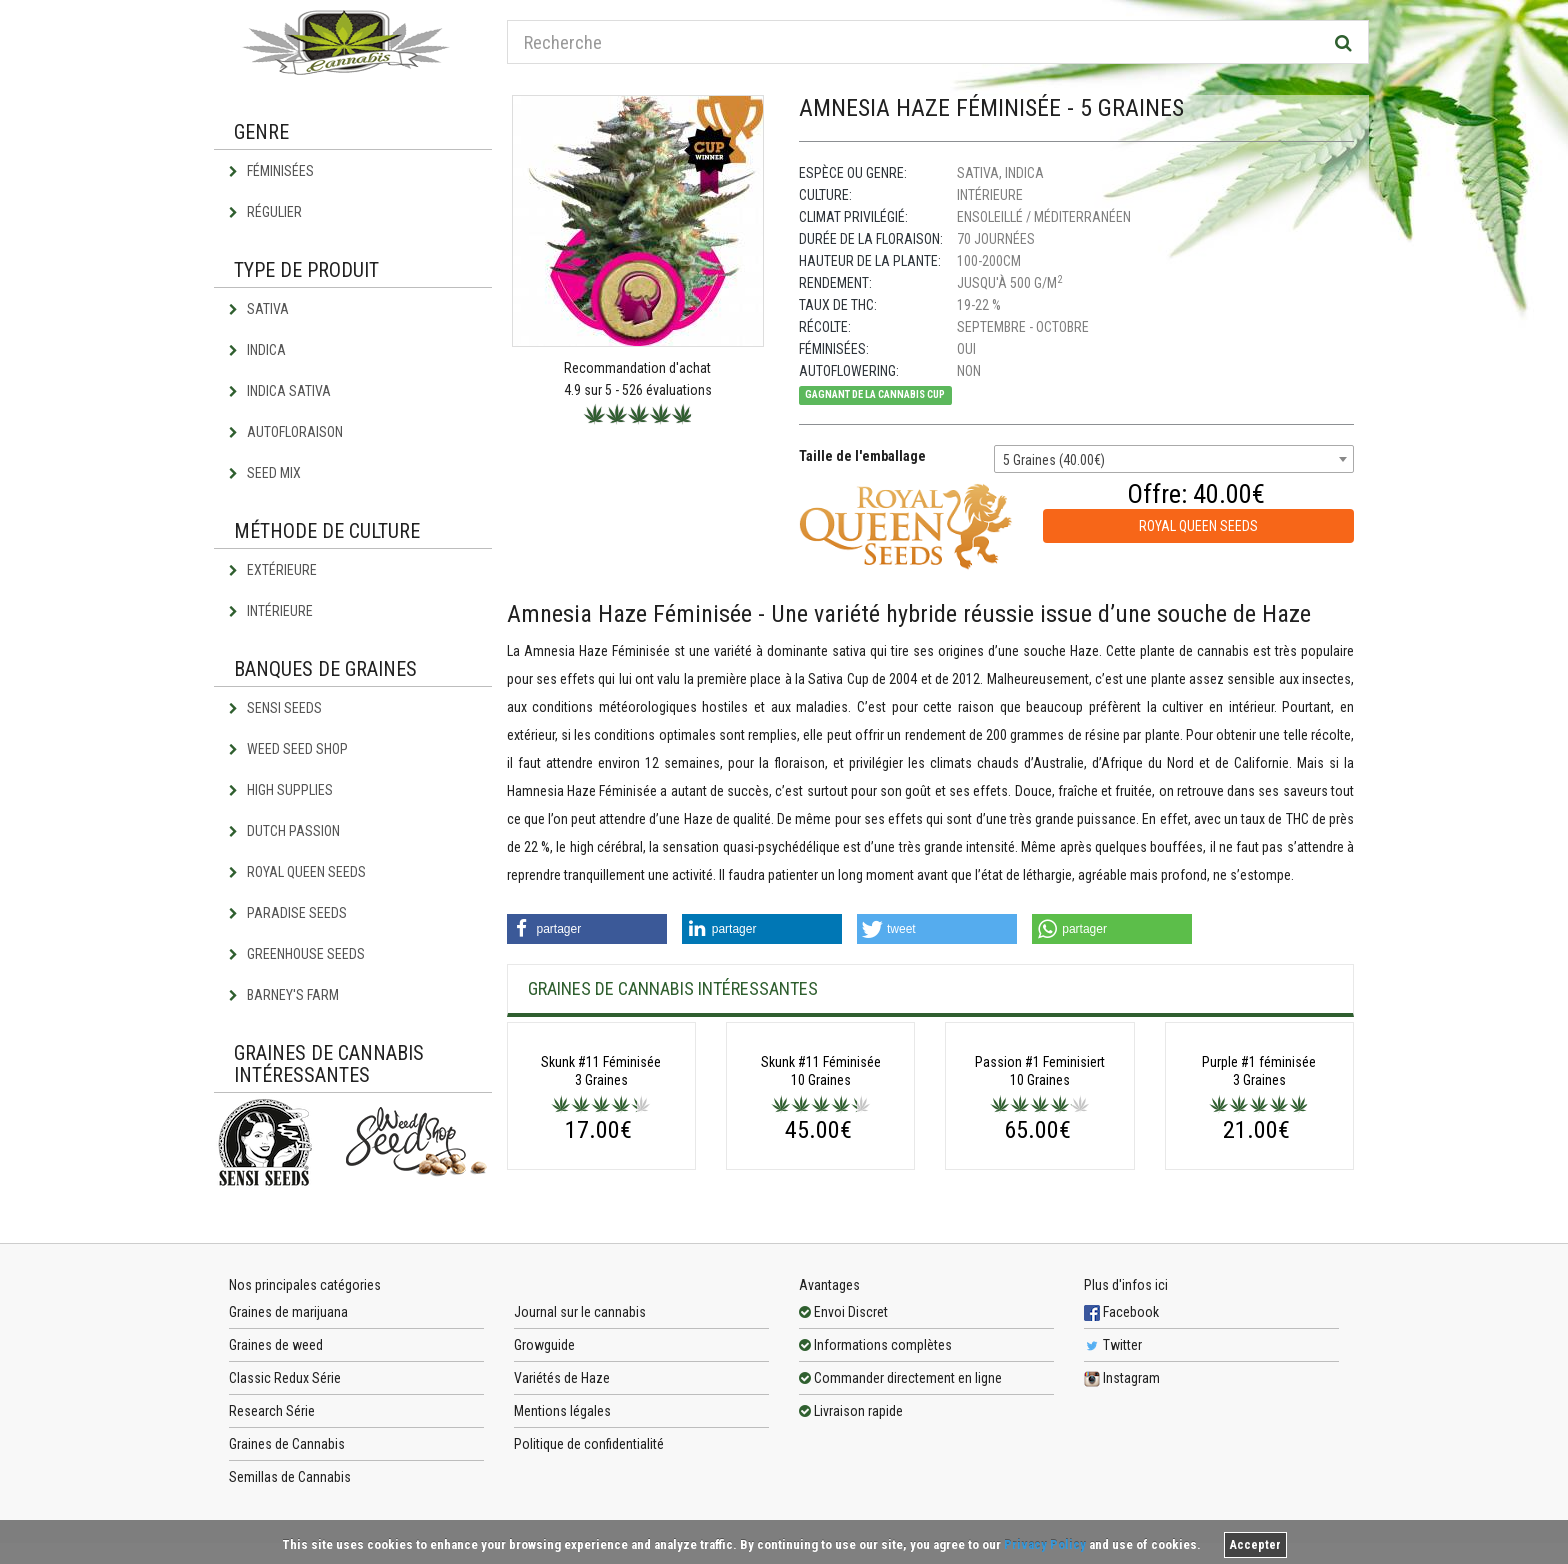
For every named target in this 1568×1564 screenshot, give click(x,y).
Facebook (1121, 1446)
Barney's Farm (284, 995)
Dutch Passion (284, 831)
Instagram (1122, 1512)
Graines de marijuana (288, 1446)
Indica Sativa (280, 391)
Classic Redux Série (285, 1512)
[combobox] (1174, 459)
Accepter (1255, 1545)
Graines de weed (276, 1479)
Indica (257, 350)
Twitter (1113, 1479)
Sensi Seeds (275, 708)
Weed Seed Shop (288, 749)
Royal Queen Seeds (297, 872)
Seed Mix (265, 473)
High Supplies (281, 790)
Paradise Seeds (288, 913)
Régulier (265, 212)
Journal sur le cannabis (580, 1446)
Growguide (544, 1479)
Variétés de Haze (562, 1512)
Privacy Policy (1045, 1544)
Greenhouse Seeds (297, 954)
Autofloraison (286, 432)
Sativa (259, 309)
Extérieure (273, 570)
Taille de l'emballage (862, 456)
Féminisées (271, 171)
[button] (587, 929)
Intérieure (271, 611)
